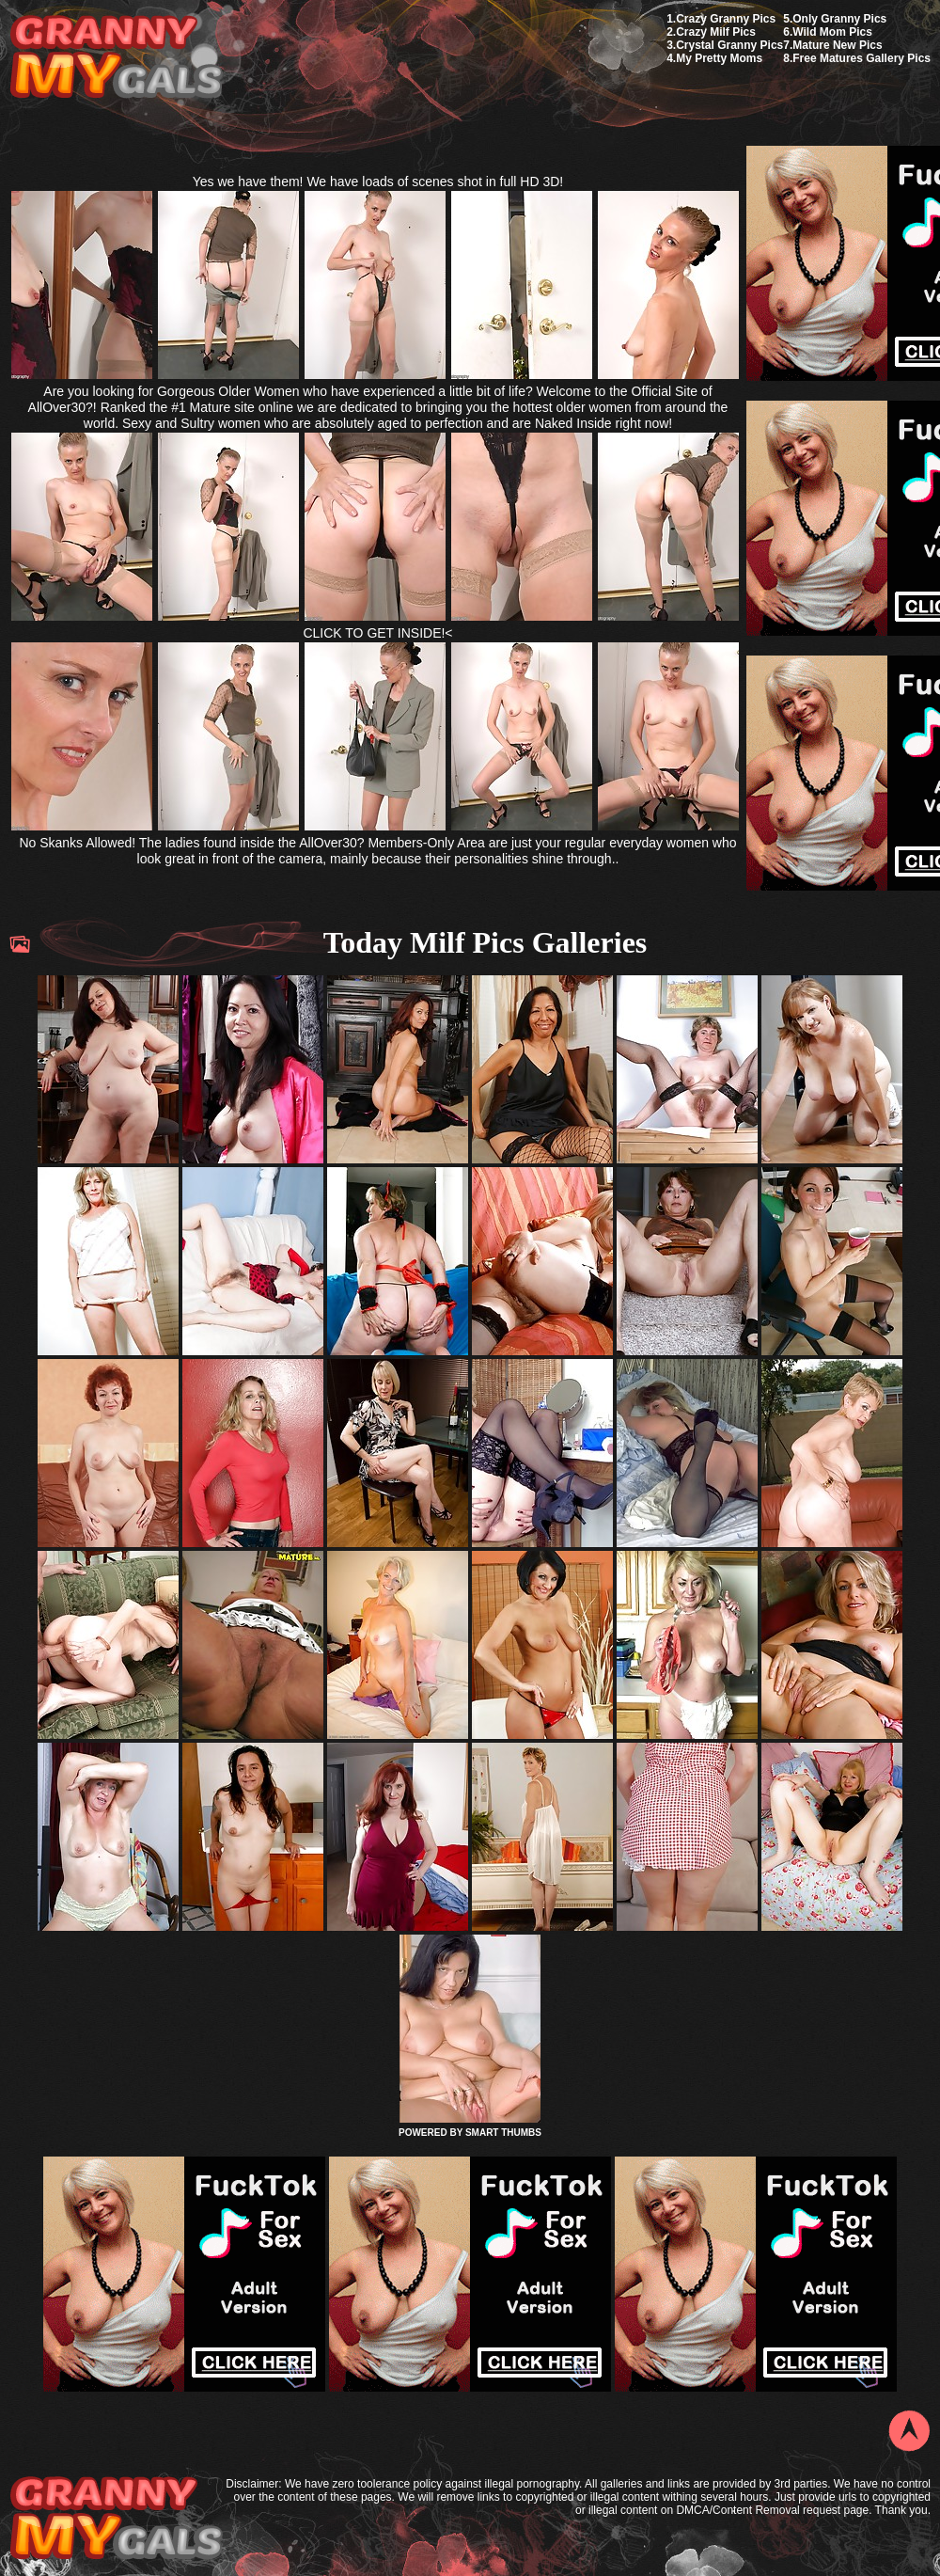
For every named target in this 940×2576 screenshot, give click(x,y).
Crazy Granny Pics (726, 18)
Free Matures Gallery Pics (861, 58)
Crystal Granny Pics (729, 45)
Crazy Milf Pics (716, 32)
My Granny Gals (116, 58)
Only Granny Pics (839, 18)
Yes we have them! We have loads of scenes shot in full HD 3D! (378, 181)
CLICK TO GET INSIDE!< (377, 632)
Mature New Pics (837, 45)
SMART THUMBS (503, 2132)
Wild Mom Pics (832, 32)
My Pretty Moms (719, 58)
